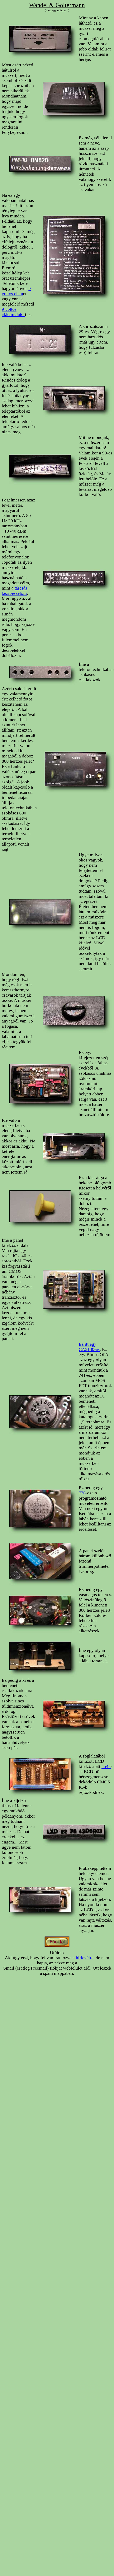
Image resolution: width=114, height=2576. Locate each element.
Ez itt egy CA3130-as (89, 1347)
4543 (106, 1766)
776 (82, 1492)
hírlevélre (84, 1957)
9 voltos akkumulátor (13, 312)
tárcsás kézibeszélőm (14, 591)
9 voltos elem (16, 291)
